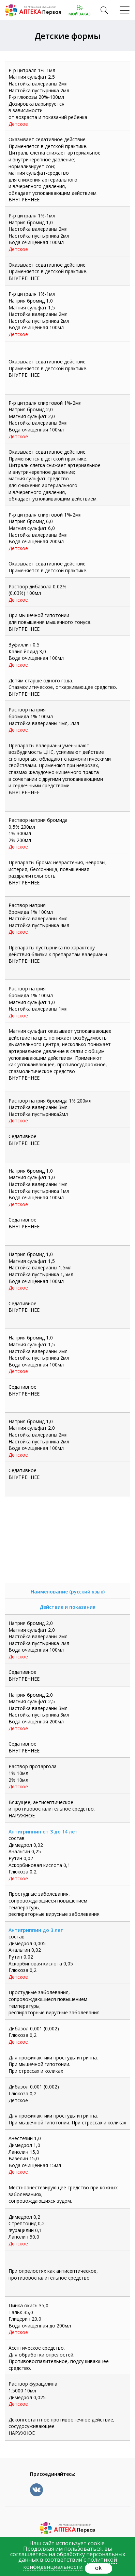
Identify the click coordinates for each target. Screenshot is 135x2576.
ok (98, 2568)
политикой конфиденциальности (70, 2563)
